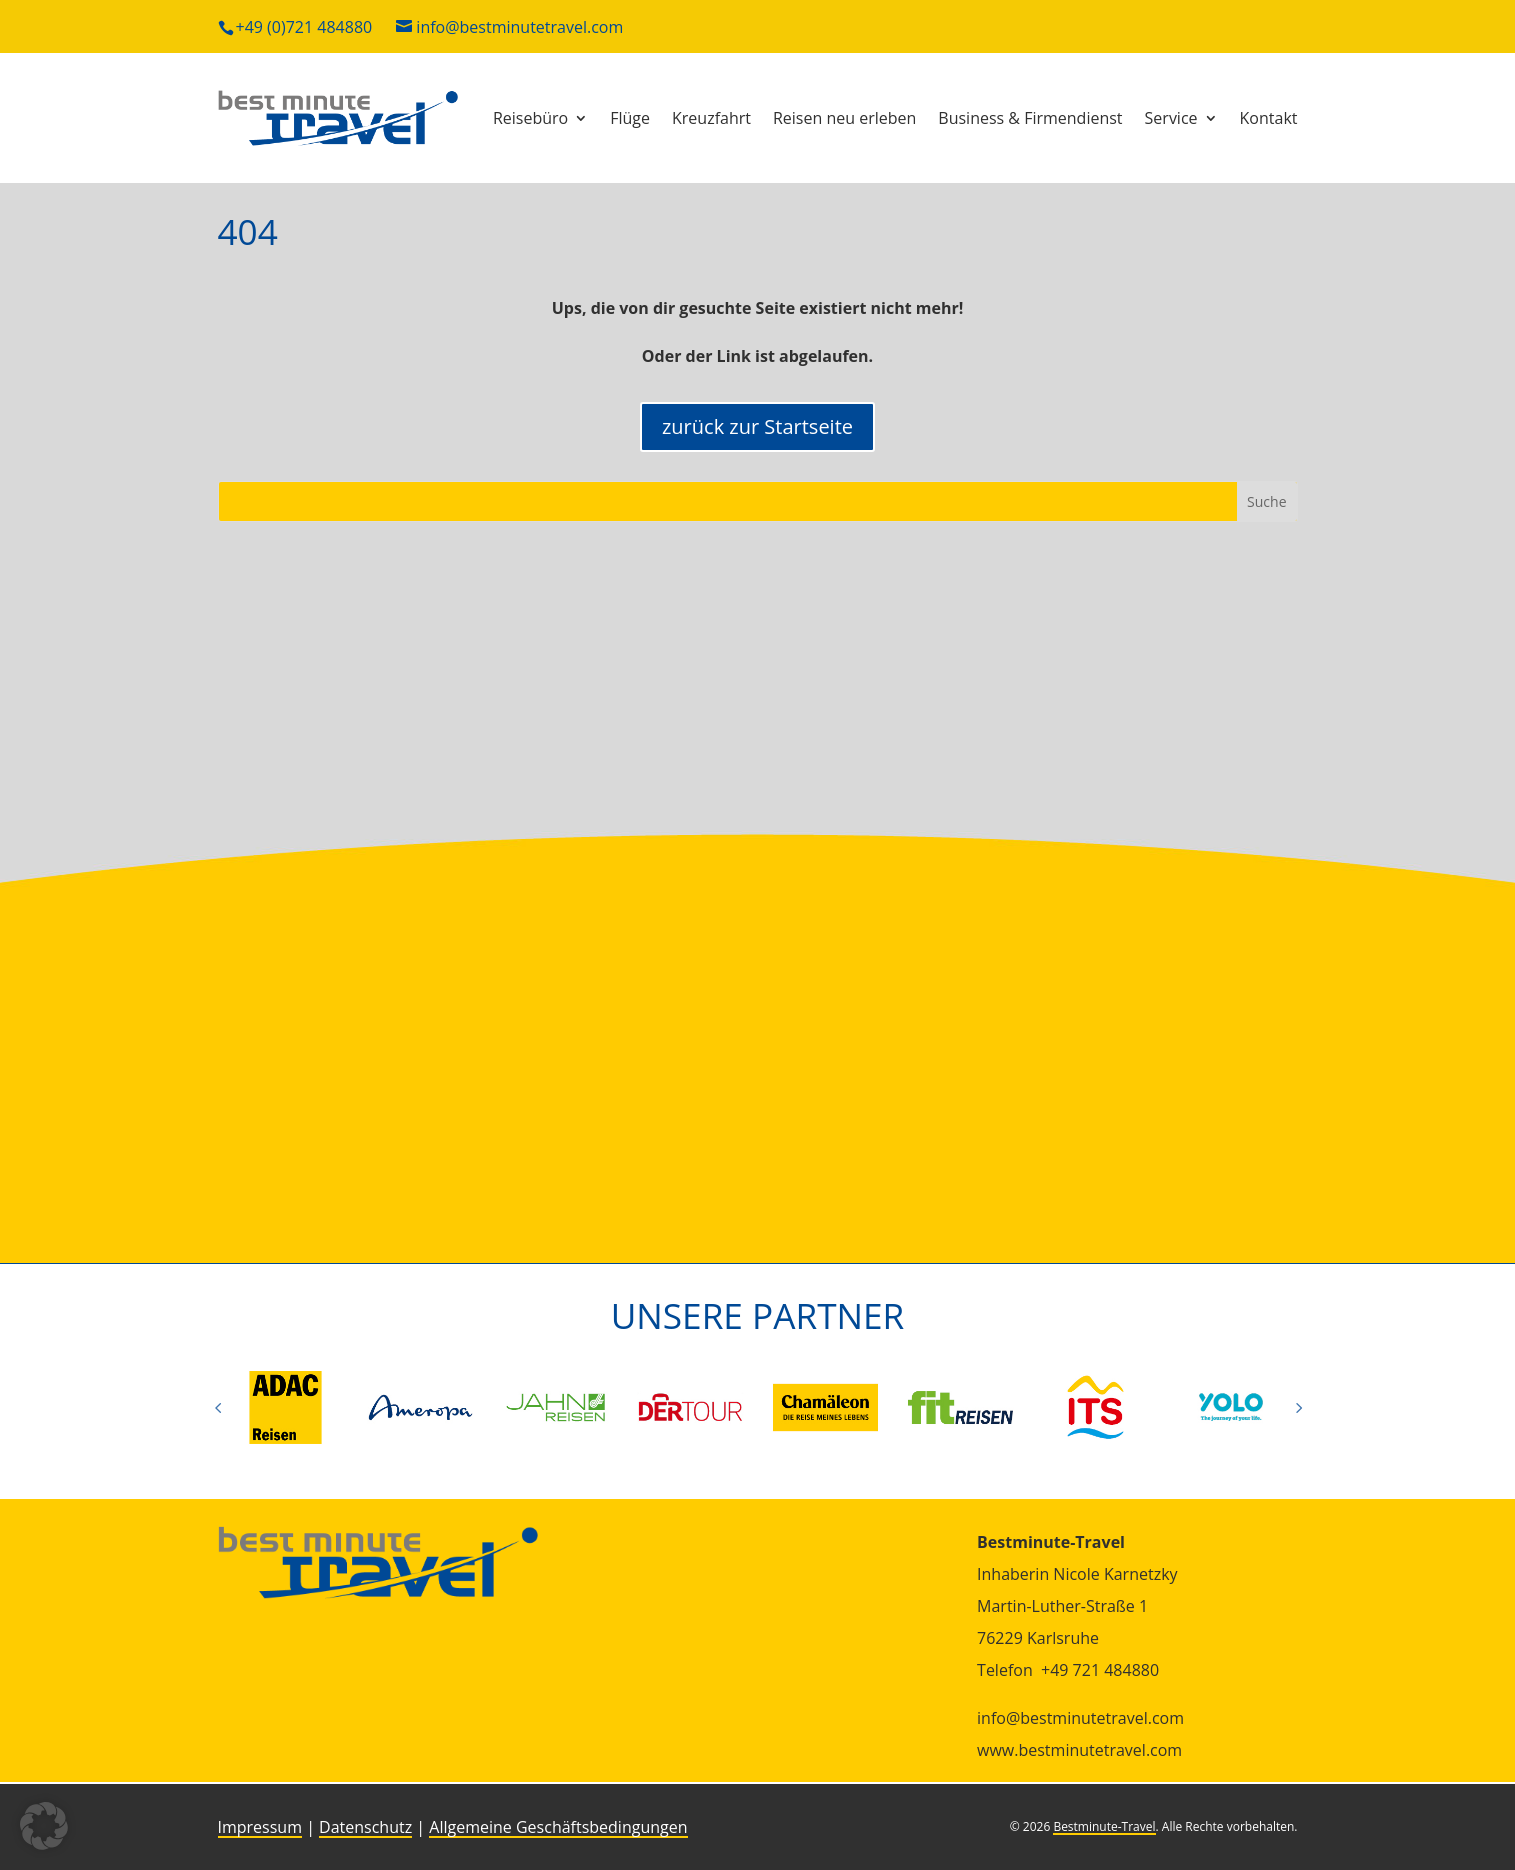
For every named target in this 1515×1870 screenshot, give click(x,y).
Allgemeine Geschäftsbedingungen (558, 1827)
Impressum (260, 1827)
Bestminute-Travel (1104, 1826)
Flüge (630, 118)
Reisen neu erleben (844, 118)
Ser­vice (1171, 118)
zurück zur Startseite (757, 426)
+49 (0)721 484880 (304, 27)
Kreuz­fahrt (711, 118)
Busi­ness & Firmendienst (1030, 118)
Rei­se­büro (530, 118)
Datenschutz (365, 1827)
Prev (218, 1407)
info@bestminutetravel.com (519, 27)
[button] (44, 1826)
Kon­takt (1269, 118)
